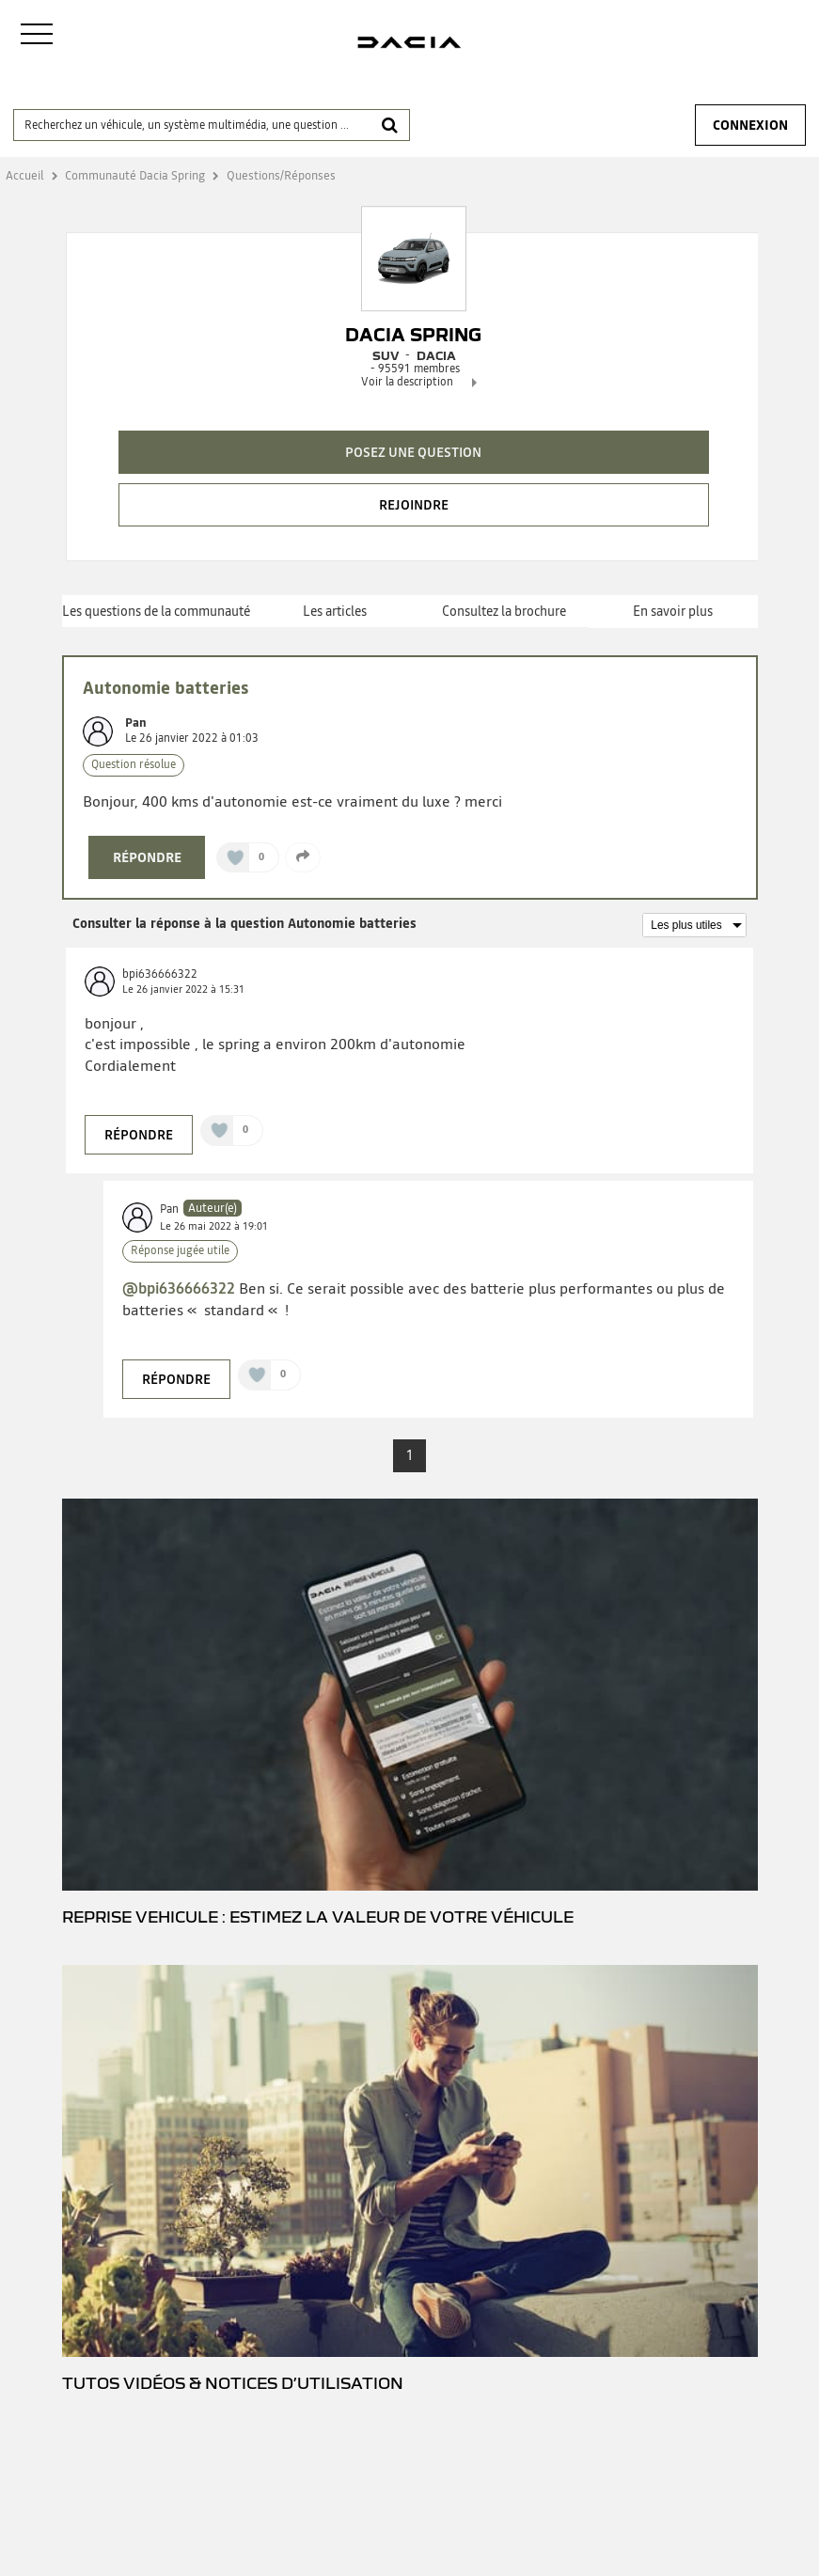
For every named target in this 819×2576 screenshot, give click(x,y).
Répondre (147, 857)
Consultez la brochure (504, 611)
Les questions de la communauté (156, 611)
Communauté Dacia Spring (135, 175)
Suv (385, 355)
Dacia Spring (413, 334)
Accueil (25, 175)
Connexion (750, 125)
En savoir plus (673, 611)
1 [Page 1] (410, 1455)
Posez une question (413, 452)
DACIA (436, 355)
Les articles (335, 611)
